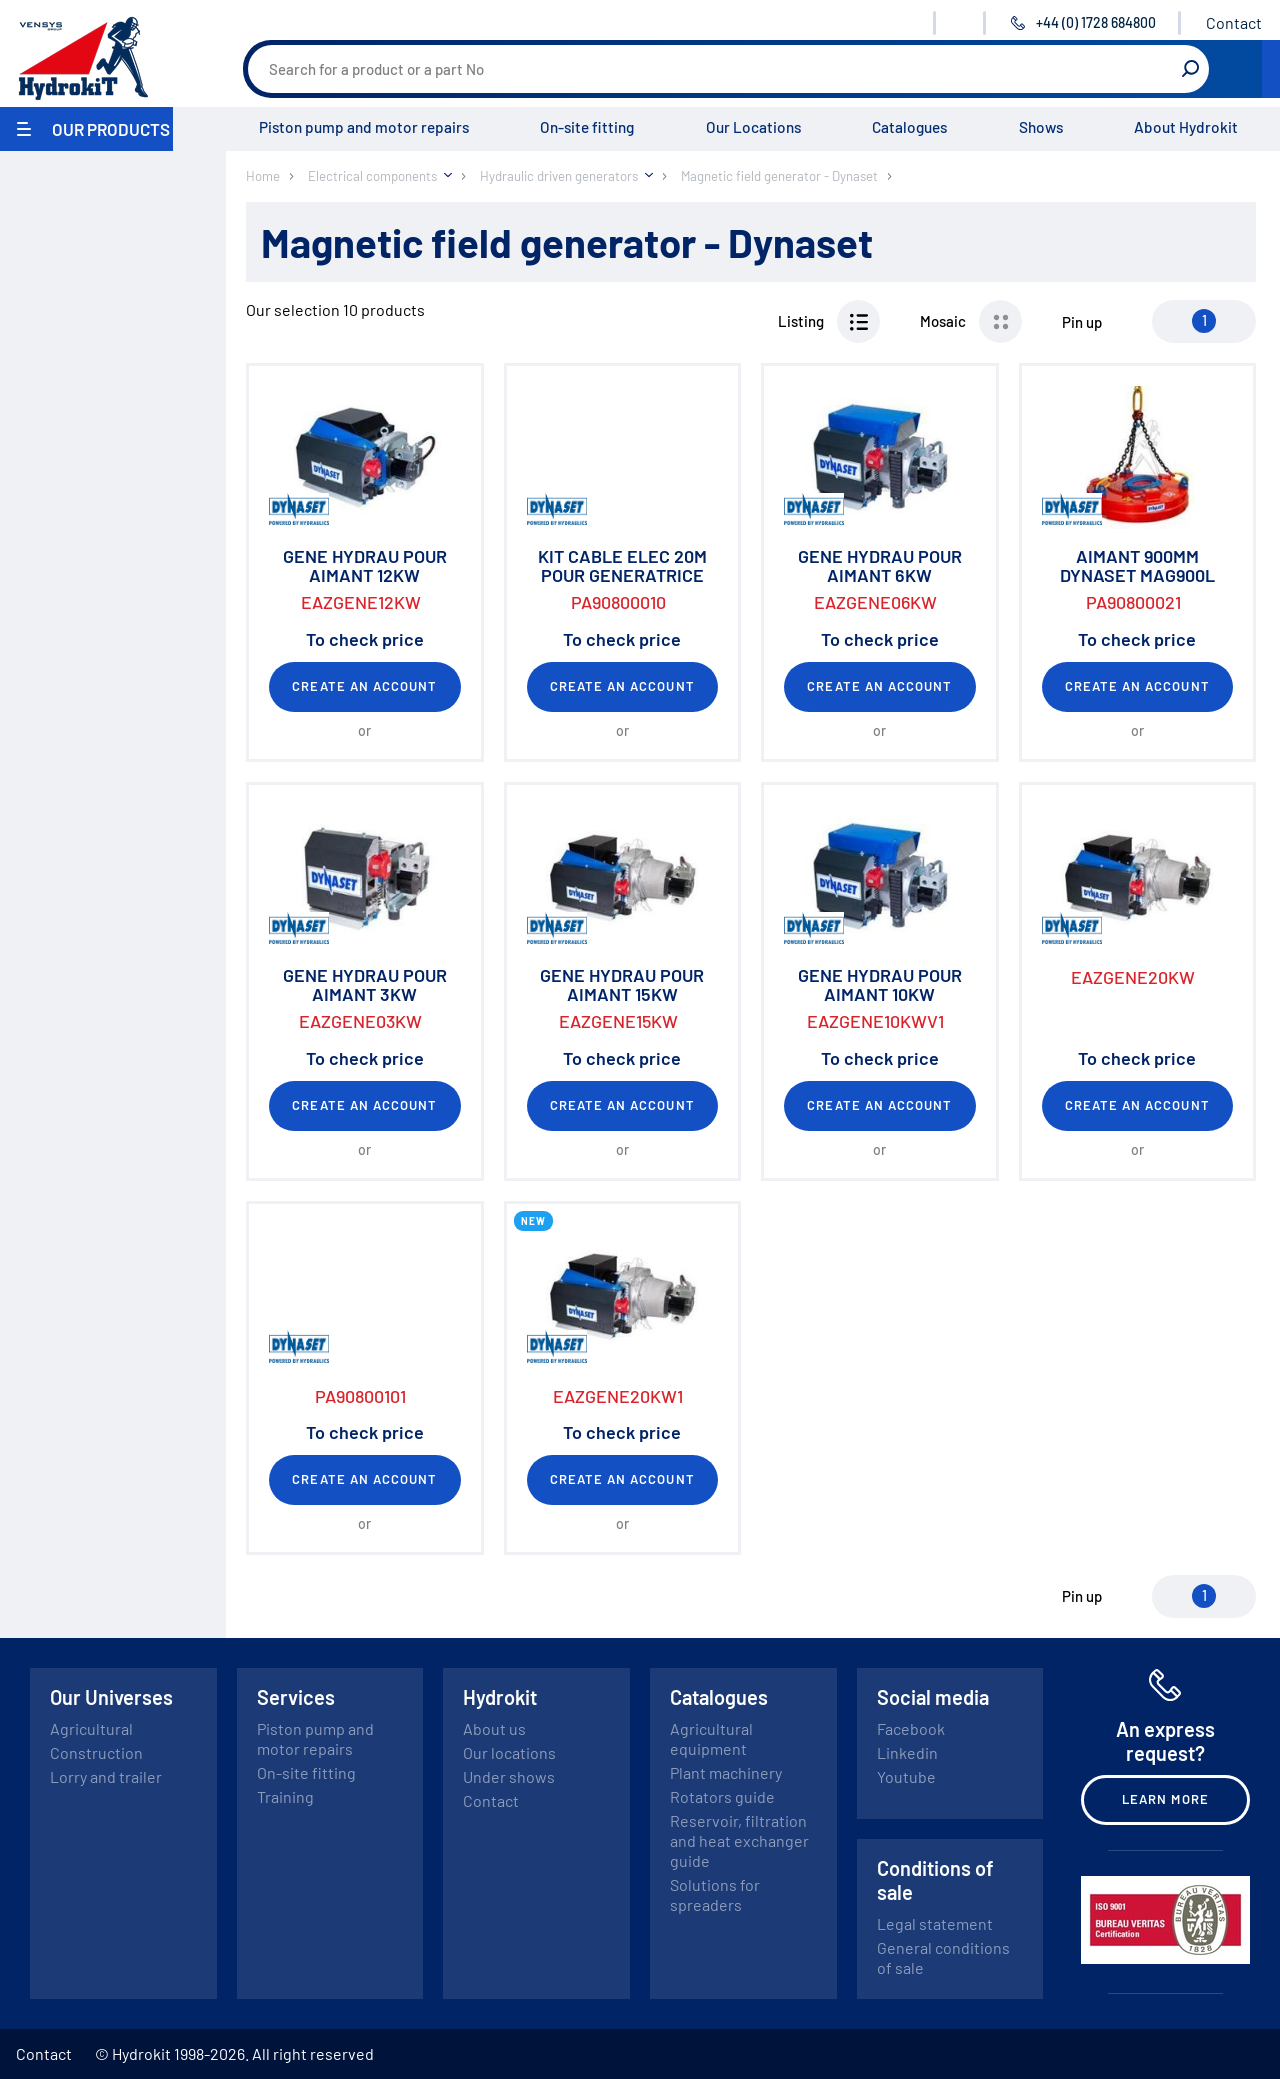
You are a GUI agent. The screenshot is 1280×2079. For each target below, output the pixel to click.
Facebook (911, 1728)
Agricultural (91, 1728)
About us (494, 1728)
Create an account (364, 686)
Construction (96, 1752)
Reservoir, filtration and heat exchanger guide (739, 1840)
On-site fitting (587, 127)
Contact (1234, 22)
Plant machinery (726, 1772)
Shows (1041, 127)
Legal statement (935, 1923)
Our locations (509, 1752)
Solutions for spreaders (715, 1894)
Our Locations (753, 127)
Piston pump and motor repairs (364, 127)
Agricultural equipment (711, 1738)
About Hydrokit (1186, 127)
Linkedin (907, 1752)
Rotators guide (722, 1796)
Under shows (509, 1776)
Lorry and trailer (106, 1776)
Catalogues (909, 127)
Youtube (906, 1776)
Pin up (1082, 322)
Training (285, 1796)
